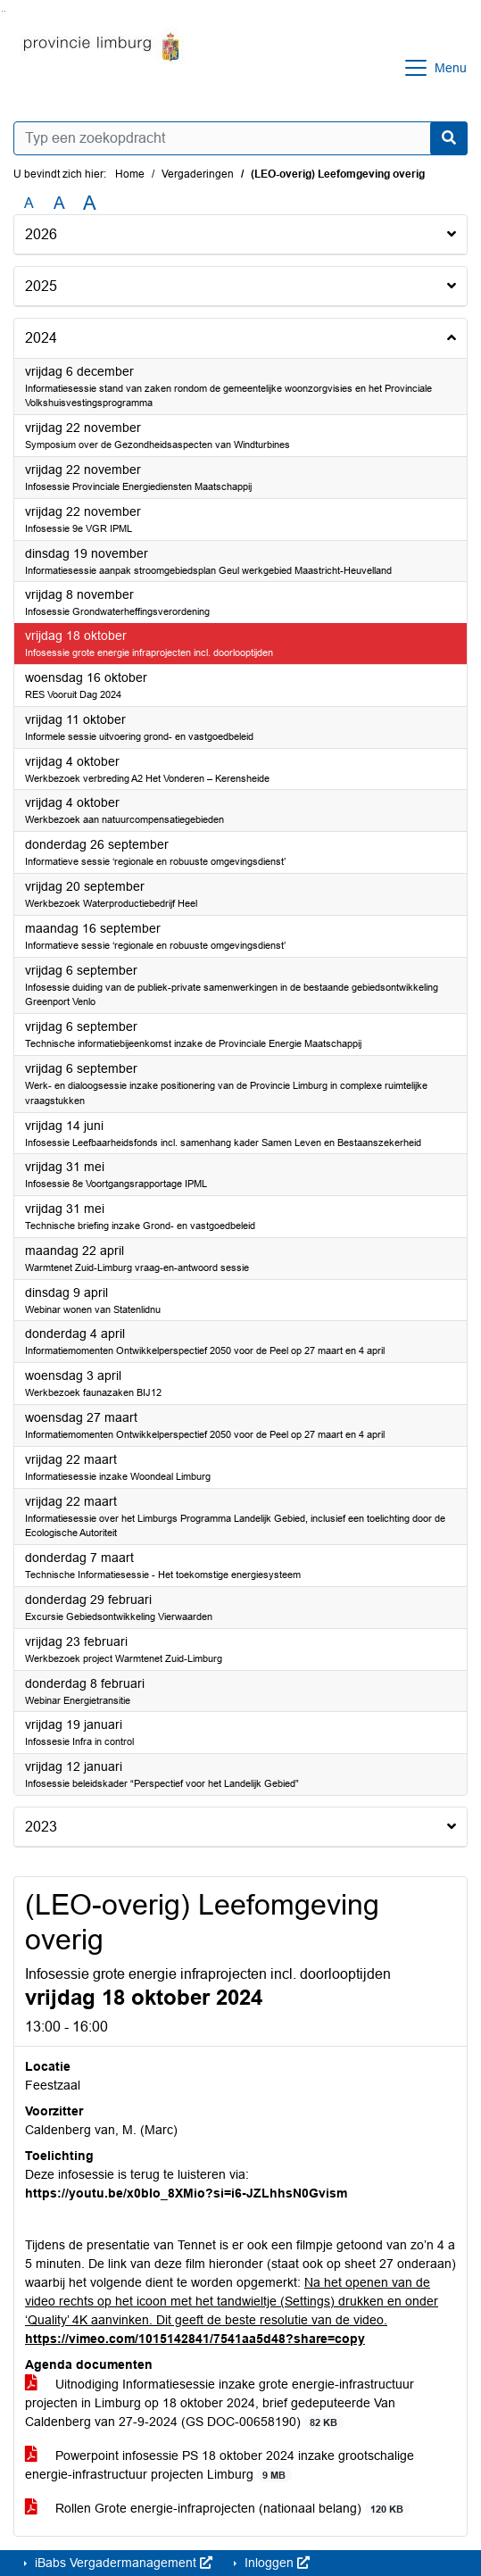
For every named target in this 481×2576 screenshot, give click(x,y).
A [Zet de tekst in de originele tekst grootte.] (29, 203)
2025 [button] (41, 286)
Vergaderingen (198, 174)
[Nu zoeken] (449, 138)
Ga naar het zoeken (2, 11)
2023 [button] (41, 1826)
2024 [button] (41, 337)
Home (130, 174)
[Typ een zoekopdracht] (240, 138)
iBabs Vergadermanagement (121, 2562)
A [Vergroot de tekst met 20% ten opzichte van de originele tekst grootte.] (59, 203)
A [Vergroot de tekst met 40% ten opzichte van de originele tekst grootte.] (89, 203)
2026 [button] (41, 234)
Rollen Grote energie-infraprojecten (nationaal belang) (217, 2508)
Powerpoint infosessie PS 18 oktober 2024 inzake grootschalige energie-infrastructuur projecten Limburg (219, 2465)
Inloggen (275, 2562)
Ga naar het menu (4, 11)
